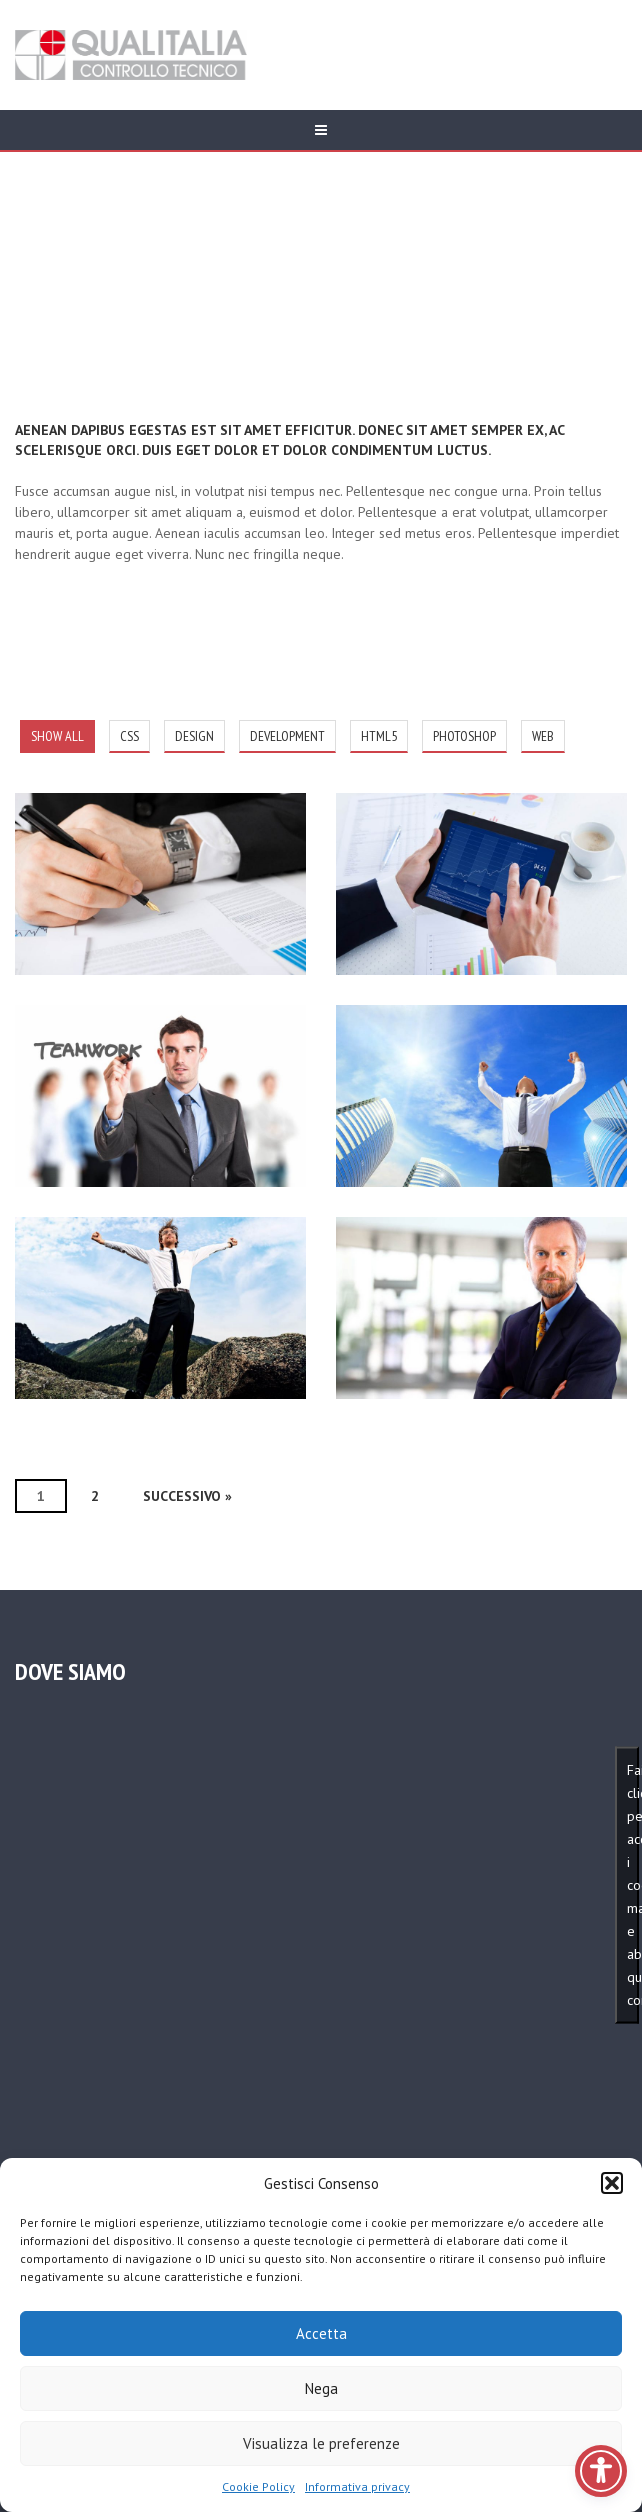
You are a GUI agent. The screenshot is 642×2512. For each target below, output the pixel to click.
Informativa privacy (357, 2486)
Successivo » (187, 1496)
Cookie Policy (258, 2486)
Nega (321, 2388)
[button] (612, 2183)
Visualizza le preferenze (321, 2443)
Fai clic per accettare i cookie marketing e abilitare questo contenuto (633, 1884)
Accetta (321, 2333)
